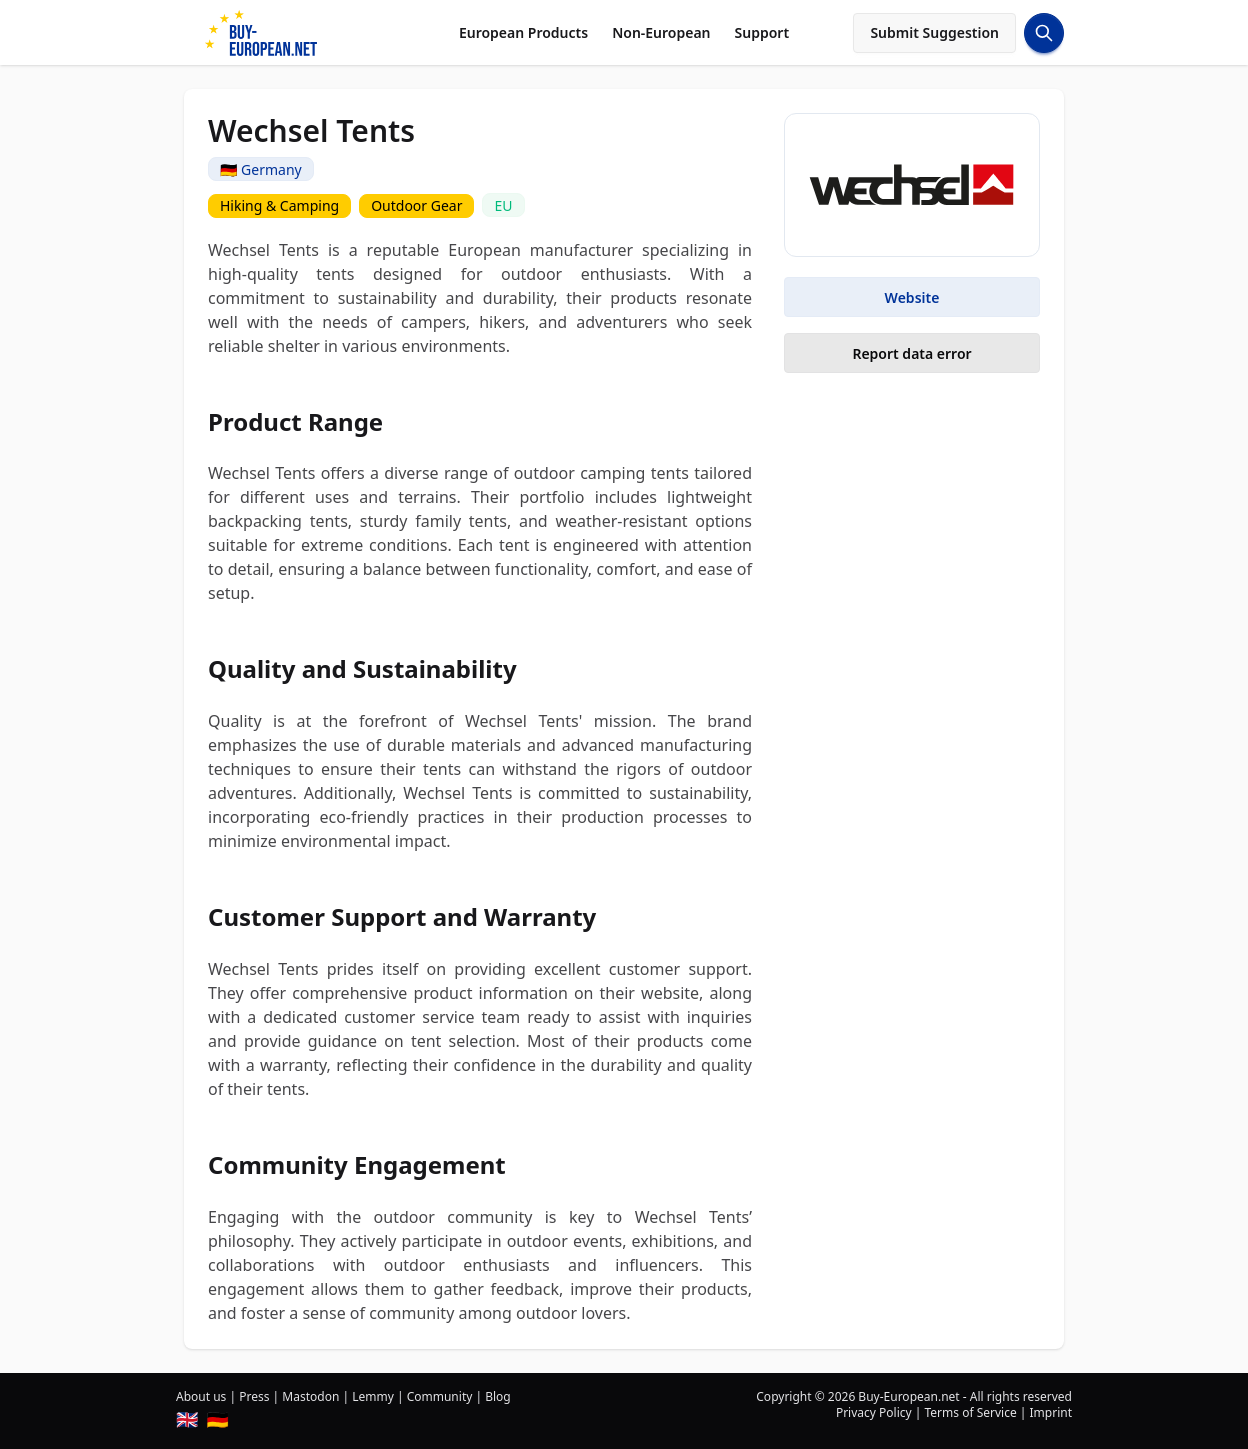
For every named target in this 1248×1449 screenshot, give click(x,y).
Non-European (661, 32)
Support (762, 32)
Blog (498, 1396)
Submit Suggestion (934, 32)
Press (254, 1396)
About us (201, 1396)
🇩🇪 (217, 1419)
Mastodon (310, 1396)
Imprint (1051, 1412)
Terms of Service (970, 1412)
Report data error (911, 353)
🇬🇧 (187, 1419)
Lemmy (373, 1396)
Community (440, 1396)
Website (912, 297)
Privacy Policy (874, 1412)
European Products (523, 32)
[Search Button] (1044, 33)
